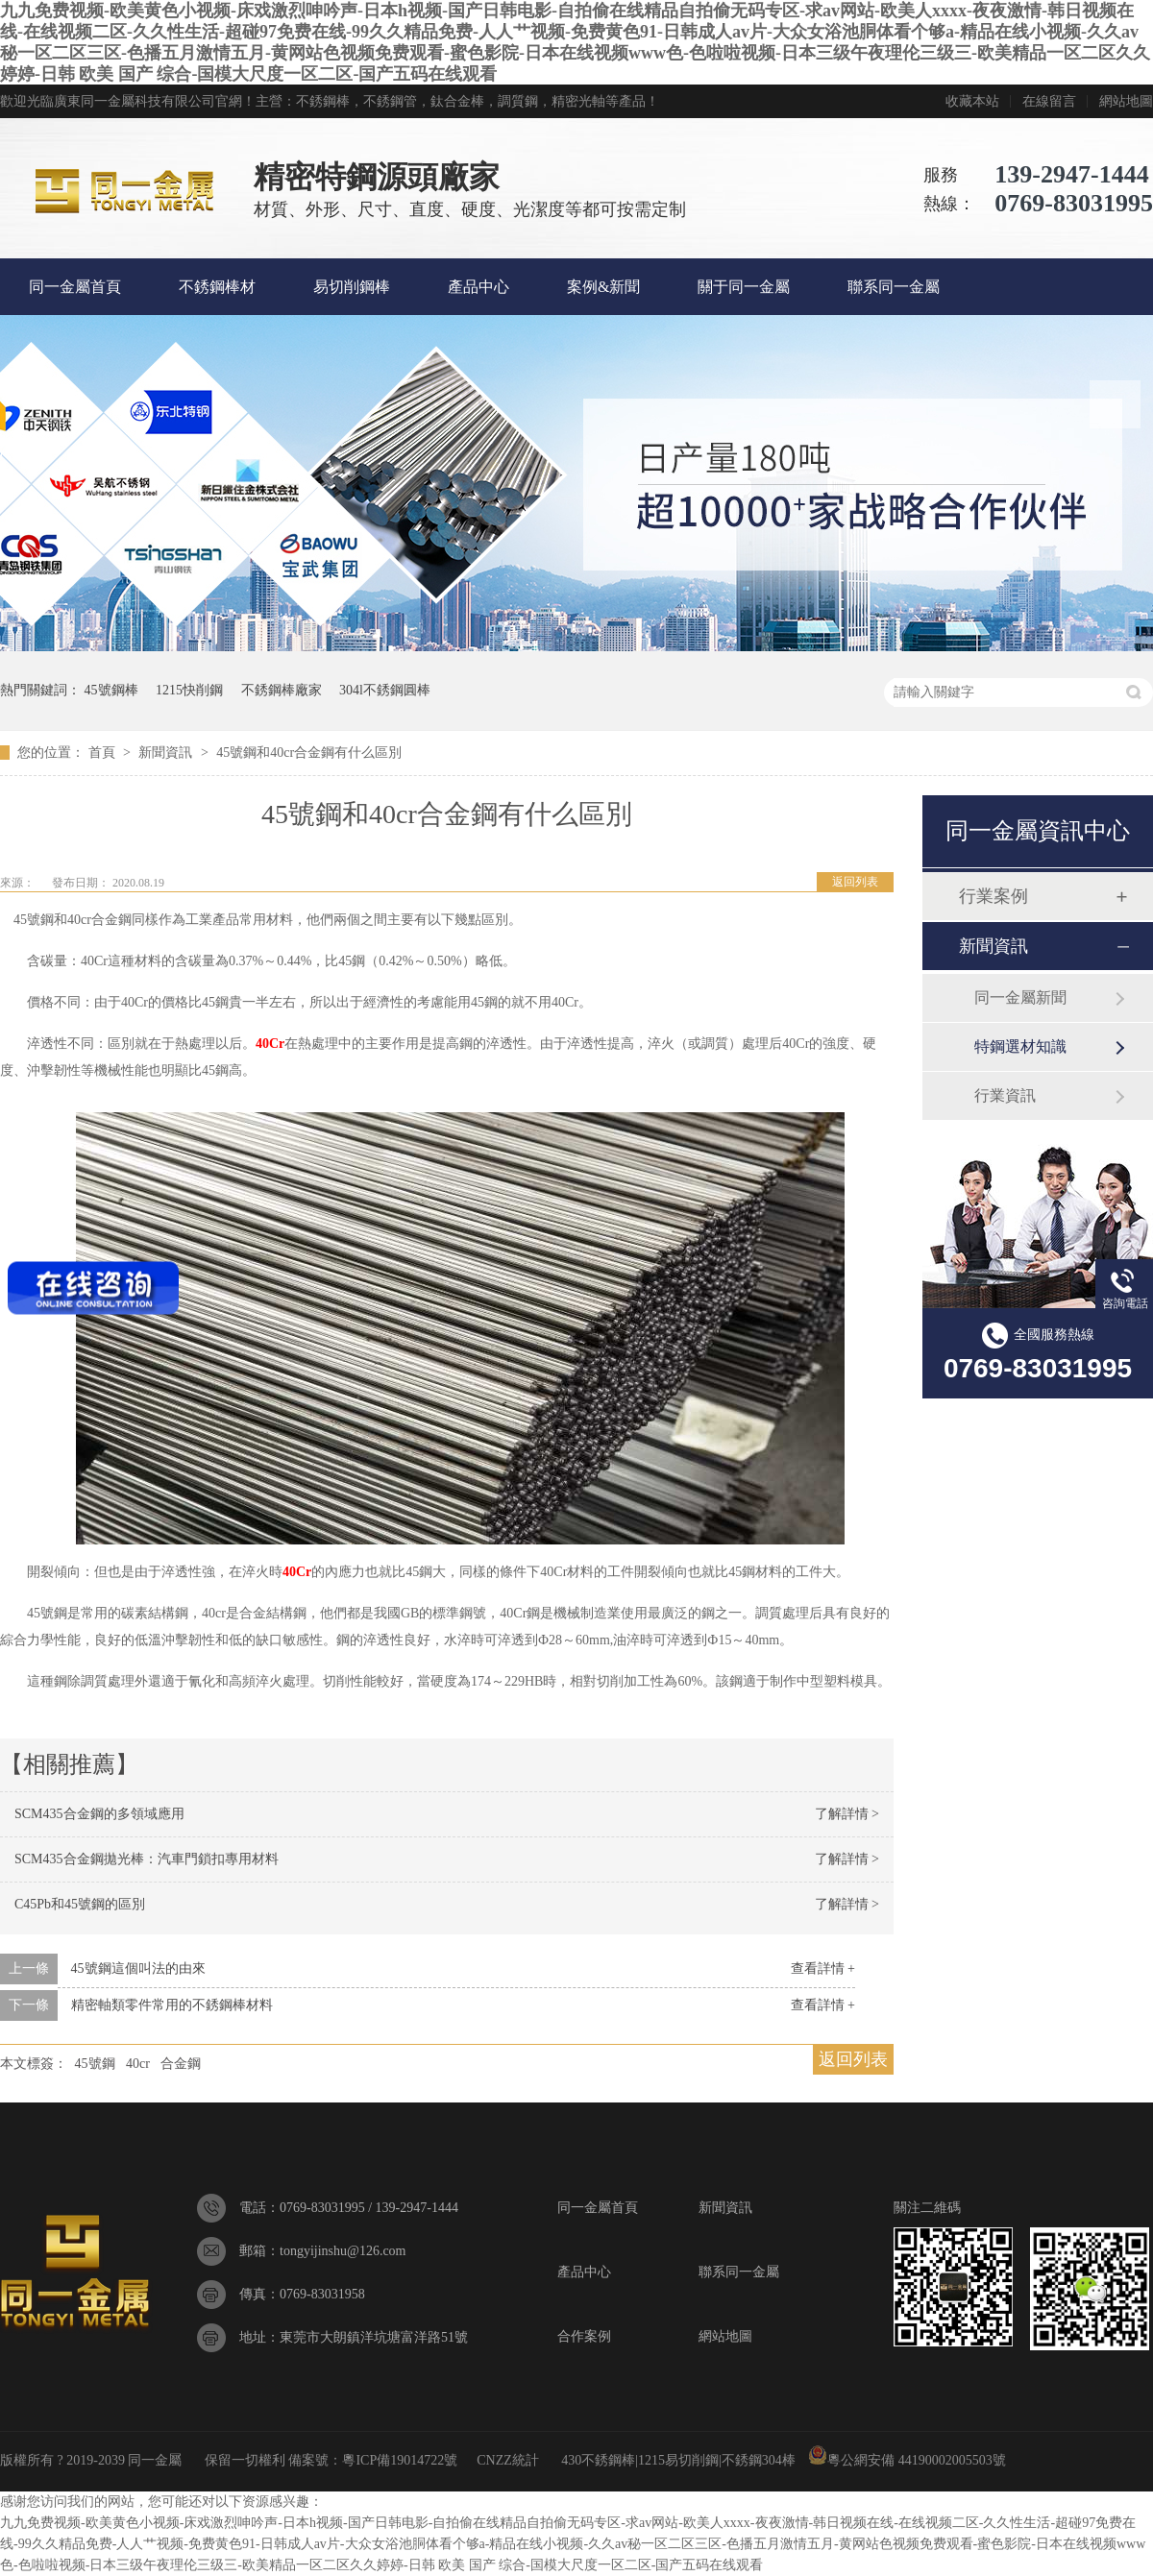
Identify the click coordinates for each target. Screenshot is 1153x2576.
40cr (138, 2063)
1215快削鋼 (189, 690)
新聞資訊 (167, 752)
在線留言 (1049, 101)
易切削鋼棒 (351, 287)
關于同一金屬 (744, 287)
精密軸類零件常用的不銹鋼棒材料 (172, 2005)
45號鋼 (95, 2063)
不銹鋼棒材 (217, 287)
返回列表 (855, 881)
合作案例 (584, 2336)
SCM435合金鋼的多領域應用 (99, 1814)
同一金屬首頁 (75, 287)
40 (262, 1043)
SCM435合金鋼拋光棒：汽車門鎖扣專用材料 (146, 1859)
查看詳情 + (823, 1968)
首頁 (103, 752)
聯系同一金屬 (893, 287)
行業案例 (993, 896)
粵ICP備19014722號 (399, 2460)
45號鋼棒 (111, 690)
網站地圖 (1126, 101)
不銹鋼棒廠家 (281, 690)
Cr (276, 1043)
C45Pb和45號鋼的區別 (79, 1904)
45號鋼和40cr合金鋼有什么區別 (309, 752)
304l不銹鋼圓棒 (384, 690)
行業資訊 (1005, 1095)
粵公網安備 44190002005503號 (907, 2460)
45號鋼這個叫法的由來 (138, 1968)
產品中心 (478, 287)
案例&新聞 (603, 287)
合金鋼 (180, 2063)
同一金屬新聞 (1020, 997)
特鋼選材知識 (1020, 1046)
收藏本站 (972, 101)
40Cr (296, 1572)
